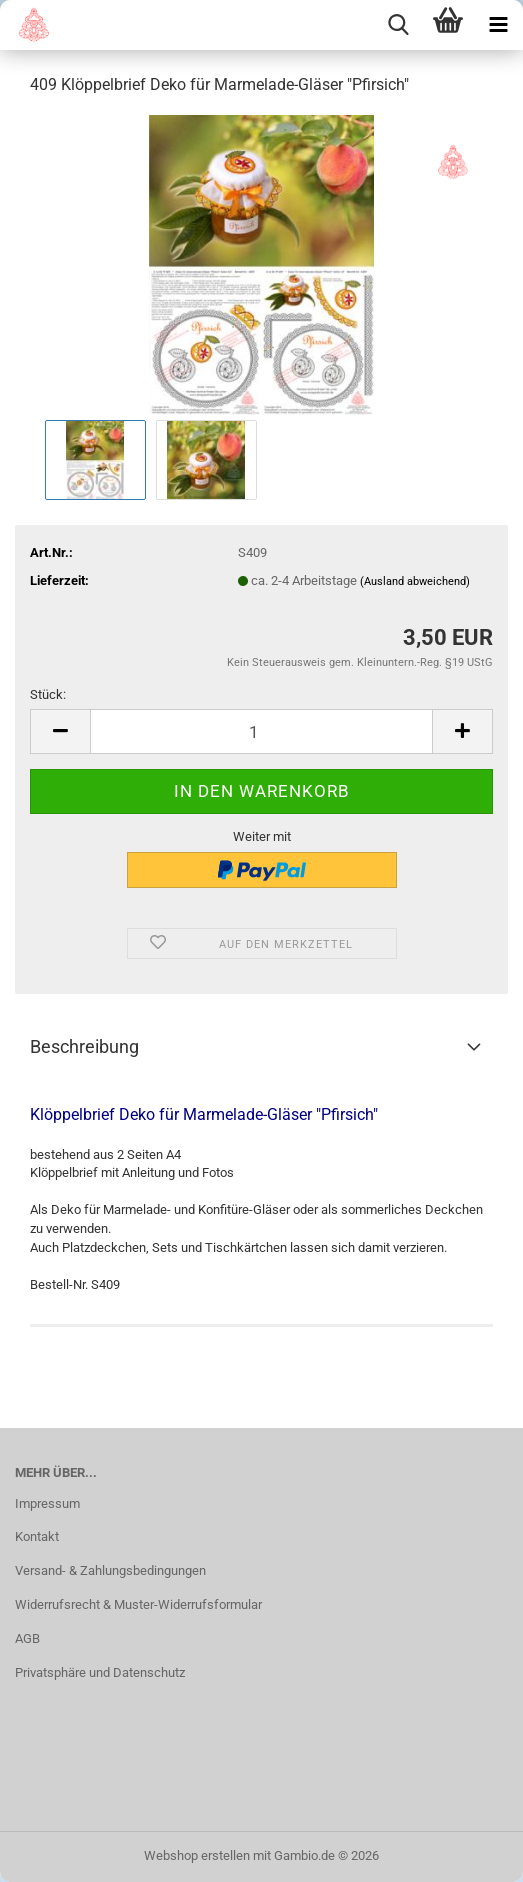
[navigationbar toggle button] (498, 25)
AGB (27, 1638)
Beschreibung (84, 1046)
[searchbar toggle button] (398, 25)
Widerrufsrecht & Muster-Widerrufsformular (138, 1604)
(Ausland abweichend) (415, 581)
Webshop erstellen (197, 1855)
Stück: (48, 694)
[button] (60, 731)
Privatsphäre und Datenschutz (100, 1672)
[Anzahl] (261, 731)
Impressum (47, 1503)
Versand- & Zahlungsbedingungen (110, 1570)
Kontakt (37, 1536)
